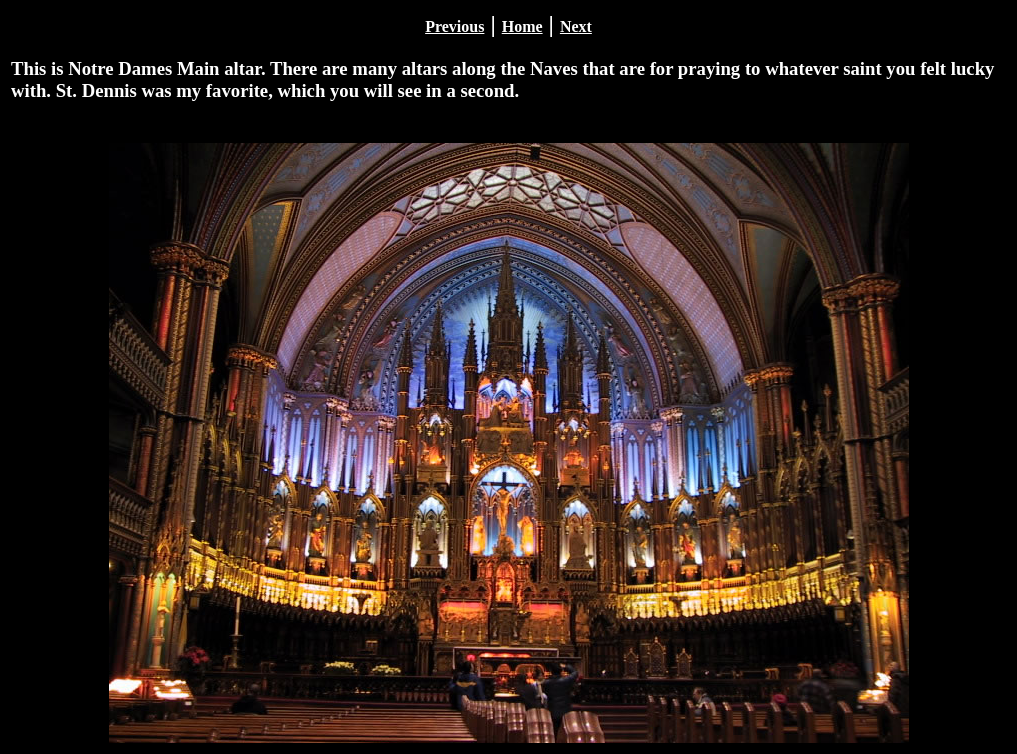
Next (576, 26)
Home (522, 26)
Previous (454, 26)
